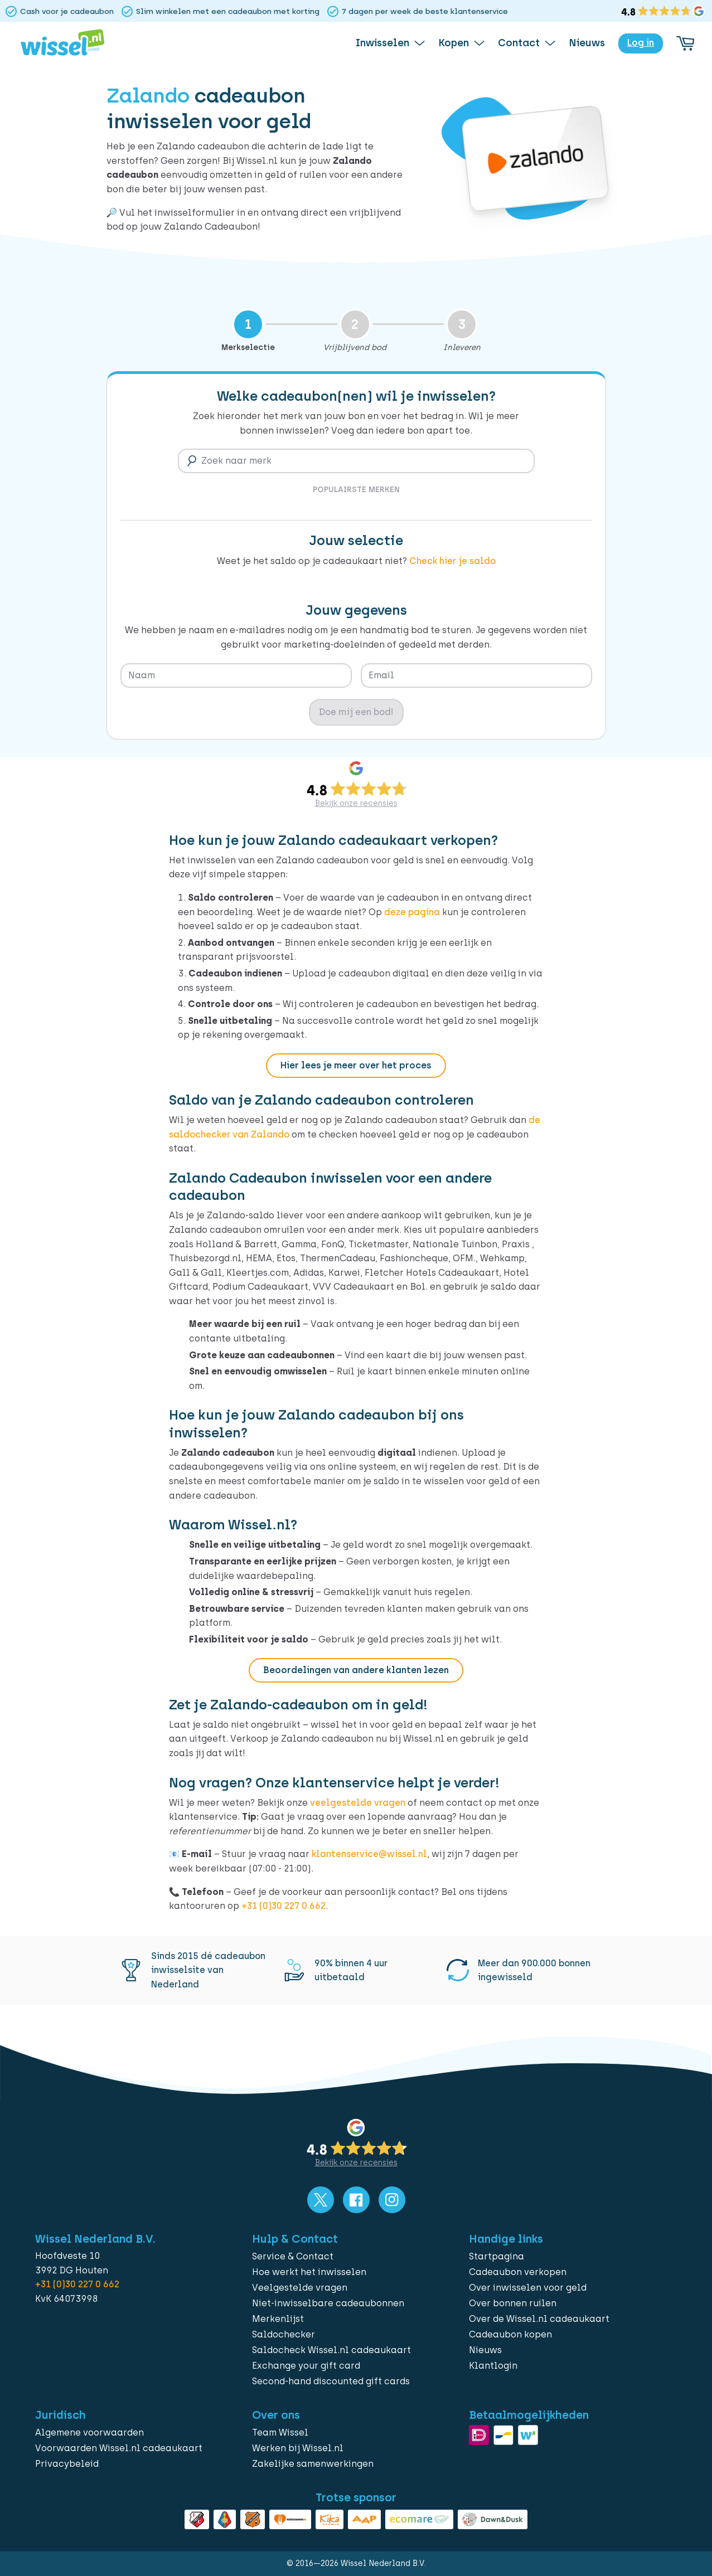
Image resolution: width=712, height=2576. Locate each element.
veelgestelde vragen (357, 1802)
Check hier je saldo (452, 561)
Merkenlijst (278, 2318)
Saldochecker (283, 2334)
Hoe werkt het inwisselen (309, 2272)
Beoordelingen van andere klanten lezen (356, 1670)
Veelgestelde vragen (299, 2287)
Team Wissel (280, 2432)
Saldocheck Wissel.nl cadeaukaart (331, 2350)
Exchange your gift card (306, 2365)
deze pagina (412, 912)
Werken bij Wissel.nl (297, 2448)
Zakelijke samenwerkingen (313, 2463)
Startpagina (496, 2256)
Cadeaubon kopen (510, 2334)
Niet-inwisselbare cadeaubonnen (328, 2303)
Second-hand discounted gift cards (331, 2381)
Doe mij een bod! (356, 712)
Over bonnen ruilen (512, 2303)
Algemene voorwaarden (89, 2432)
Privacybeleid (67, 2463)
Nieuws (485, 2350)
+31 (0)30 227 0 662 (283, 1906)
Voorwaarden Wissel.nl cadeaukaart (118, 2448)
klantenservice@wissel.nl (369, 1854)
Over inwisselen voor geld (528, 2287)
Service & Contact (292, 2256)
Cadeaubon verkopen (517, 2272)
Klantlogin (493, 2365)
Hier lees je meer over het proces (356, 1065)
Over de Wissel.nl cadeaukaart (539, 2318)
